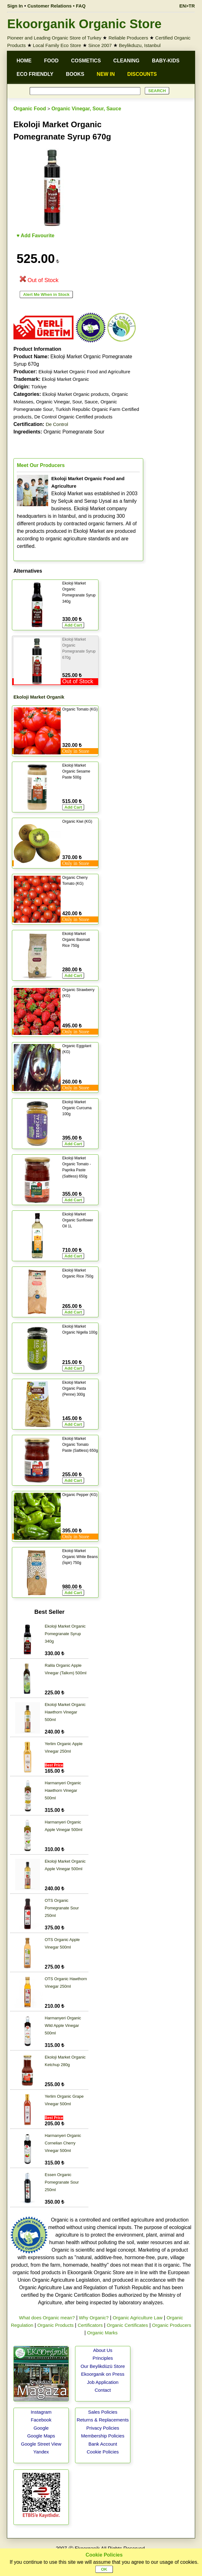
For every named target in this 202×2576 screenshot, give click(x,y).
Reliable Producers (128, 37)
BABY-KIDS (165, 60)
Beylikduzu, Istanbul (139, 45)
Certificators (90, 2325)
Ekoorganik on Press (102, 2374)
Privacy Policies (102, 2428)
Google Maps (41, 2435)
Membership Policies (102, 2435)
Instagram (41, 2412)
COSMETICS (86, 60)
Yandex (41, 2451)
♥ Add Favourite (35, 235)
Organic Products (55, 2325)
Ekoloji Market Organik (38, 697)
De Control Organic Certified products (73, 416)
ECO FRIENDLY (35, 74)
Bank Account (102, 2444)
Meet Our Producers (41, 465)
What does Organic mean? (47, 2317)
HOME (24, 60)
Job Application (103, 2382)
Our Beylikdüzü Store (103, 2366)
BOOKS (75, 74)
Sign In (15, 5)
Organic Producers (171, 2325)
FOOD (51, 60)
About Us (103, 2350)
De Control (57, 424)
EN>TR (187, 5)
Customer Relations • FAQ (57, 5)
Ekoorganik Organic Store (84, 24)
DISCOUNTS (142, 74)
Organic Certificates (127, 2325)
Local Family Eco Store (57, 45)
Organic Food (29, 108)
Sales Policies (102, 2412)
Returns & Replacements (103, 2419)
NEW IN (106, 74)
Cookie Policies (103, 2451)
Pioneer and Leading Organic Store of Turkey (54, 37)
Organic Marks (102, 2332)
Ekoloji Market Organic (65, 379)
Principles (103, 2358)
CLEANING (126, 60)
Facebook (41, 2419)
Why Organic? (94, 2317)
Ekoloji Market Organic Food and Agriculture (84, 371)
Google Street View (41, 2444)
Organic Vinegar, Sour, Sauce (86, 108)
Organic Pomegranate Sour (58, 431)
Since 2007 (100, 45)
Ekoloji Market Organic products (75, 394)
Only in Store (75, 751)
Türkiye (39, 386)
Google (40, 2428)
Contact (103, 2390)
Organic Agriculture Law (137, 2317)
